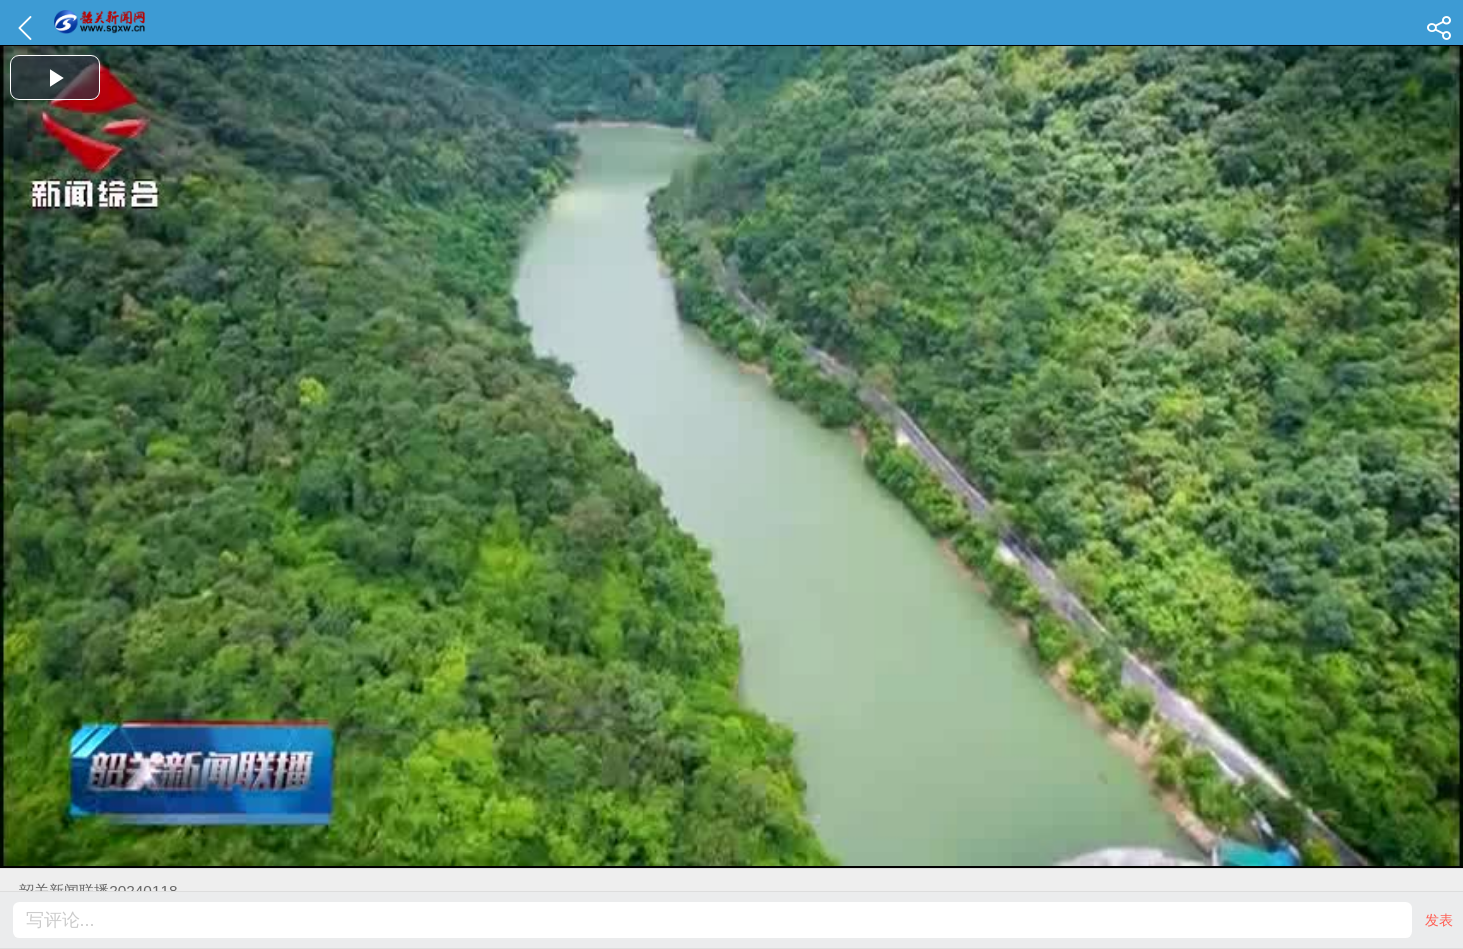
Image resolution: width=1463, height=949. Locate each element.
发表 (1439, 920)
